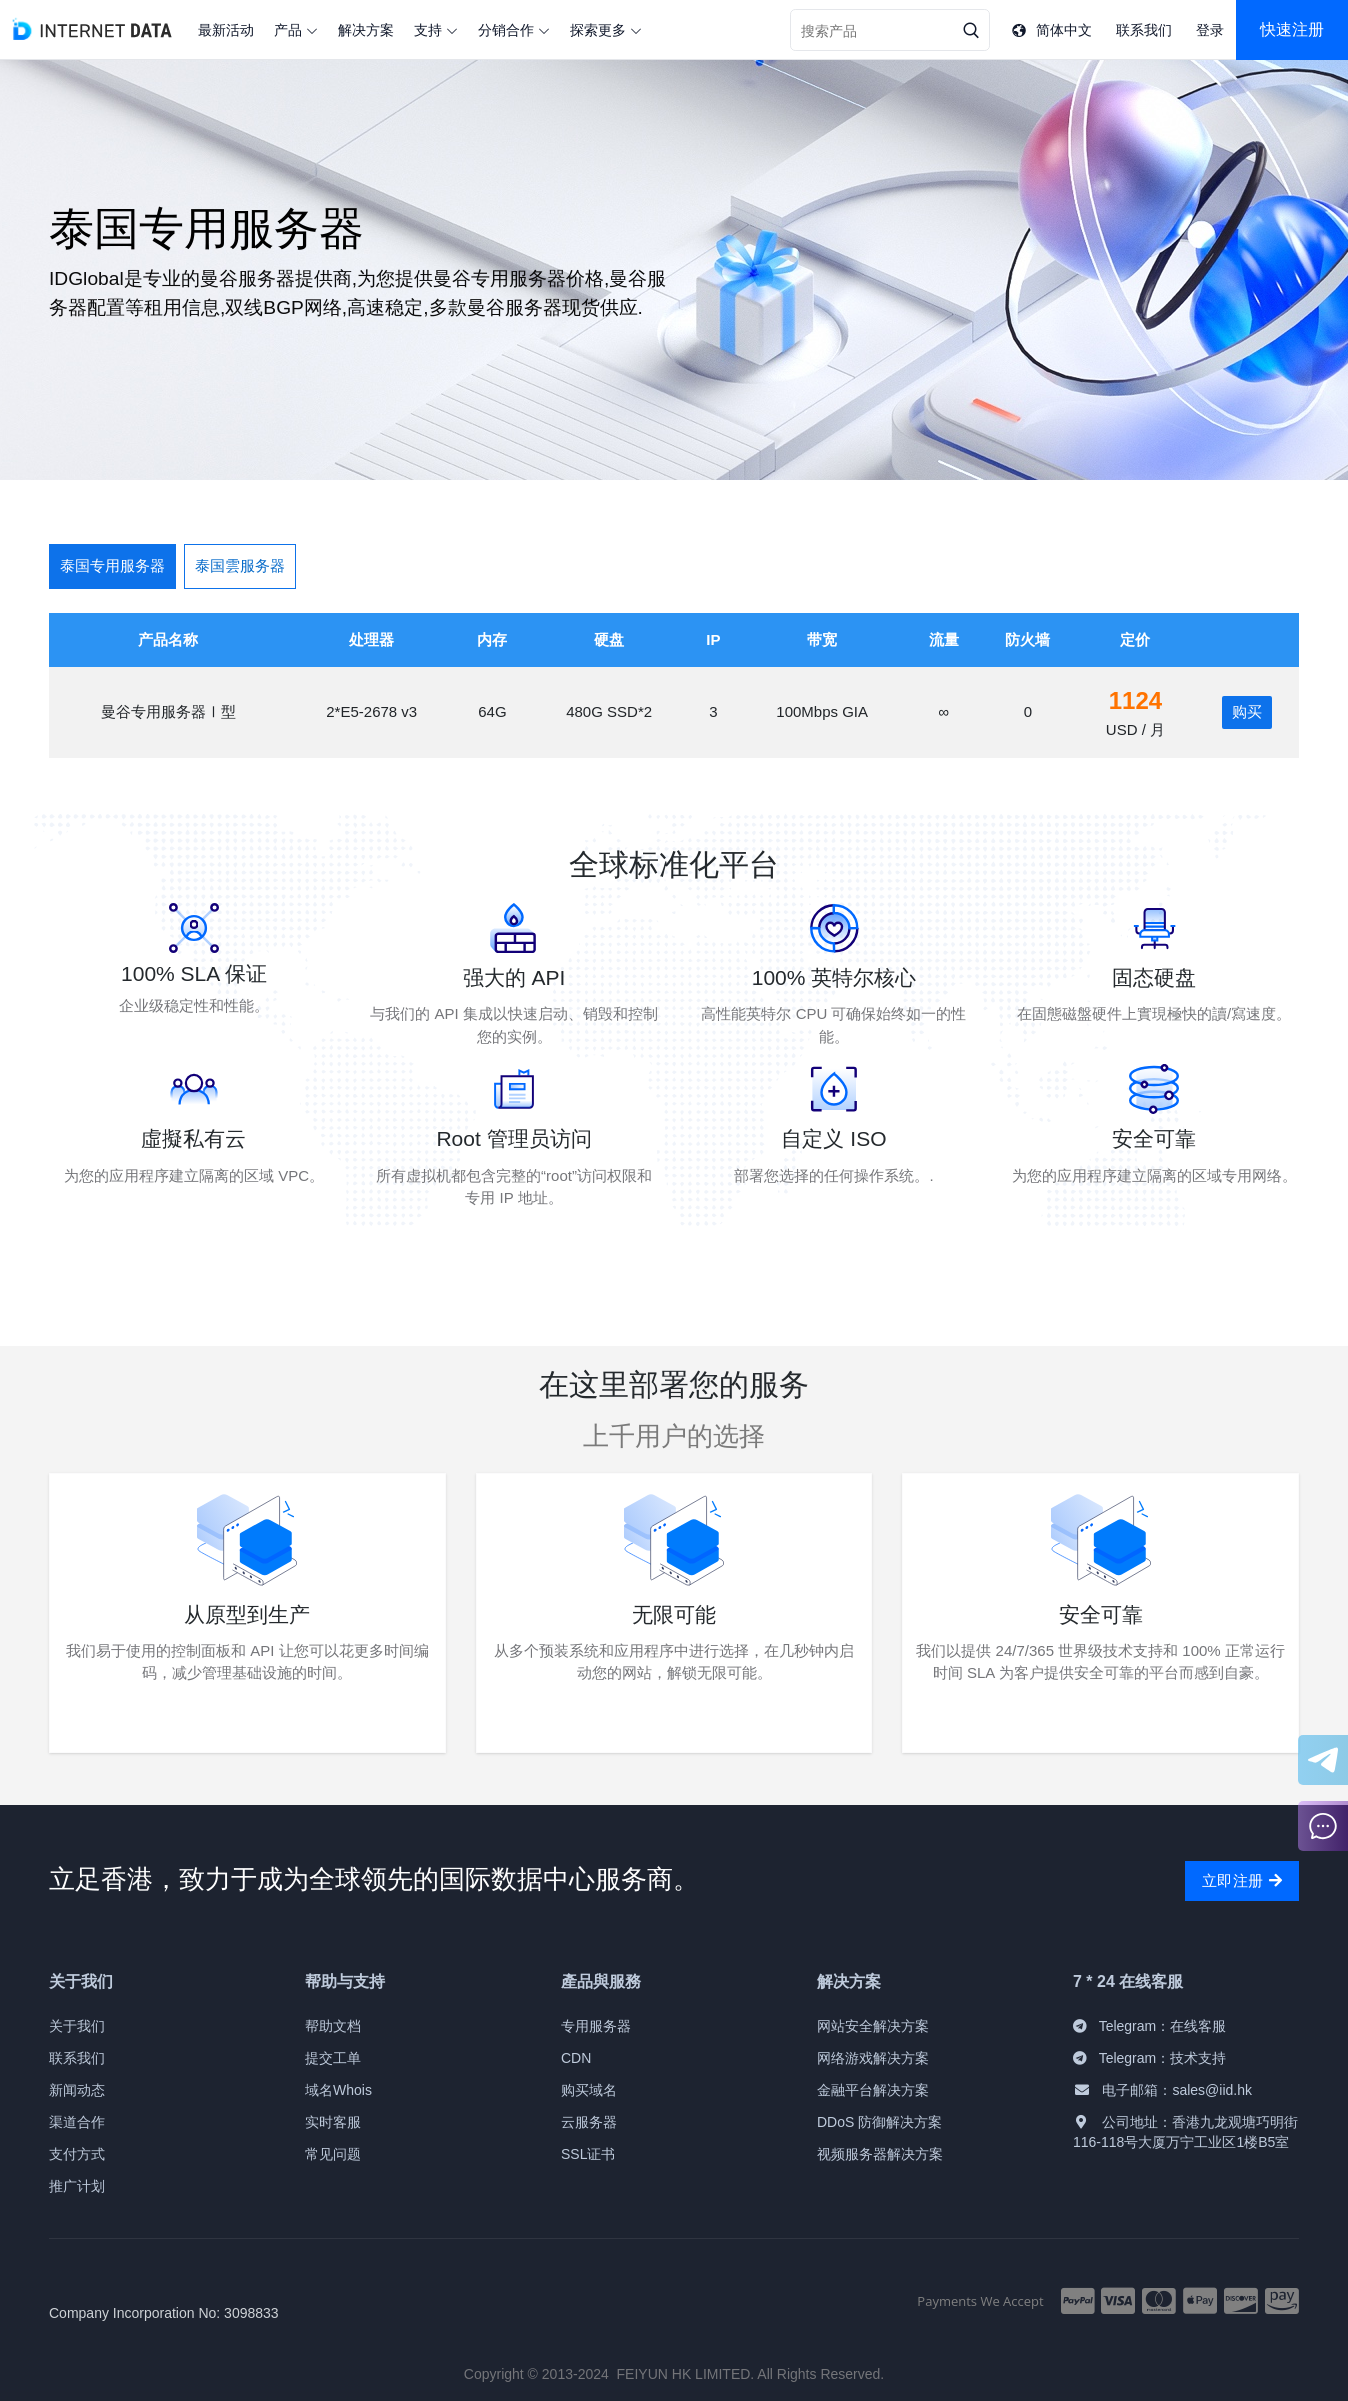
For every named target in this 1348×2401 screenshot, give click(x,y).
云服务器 (589, 2122)
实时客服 (333, 2122)
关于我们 (77, 2026)
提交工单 (333, 2058)
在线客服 (1198, 2026)
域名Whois (338, 2090)
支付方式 (77, 2154)
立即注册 (1242, 1880)
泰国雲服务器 (240, 565)
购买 (1247, 711)
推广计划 (77, 2186)
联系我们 (77, 2058)
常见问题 (333, 2154)
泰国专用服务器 (112, 565)
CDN (576, 2058)
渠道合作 (77, 2122)
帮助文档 (333, 2026)
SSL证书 (588, 2154)
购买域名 (589, 2090)
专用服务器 (596, 2026)
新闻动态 (77, 2090)
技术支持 (1198, 2058)
